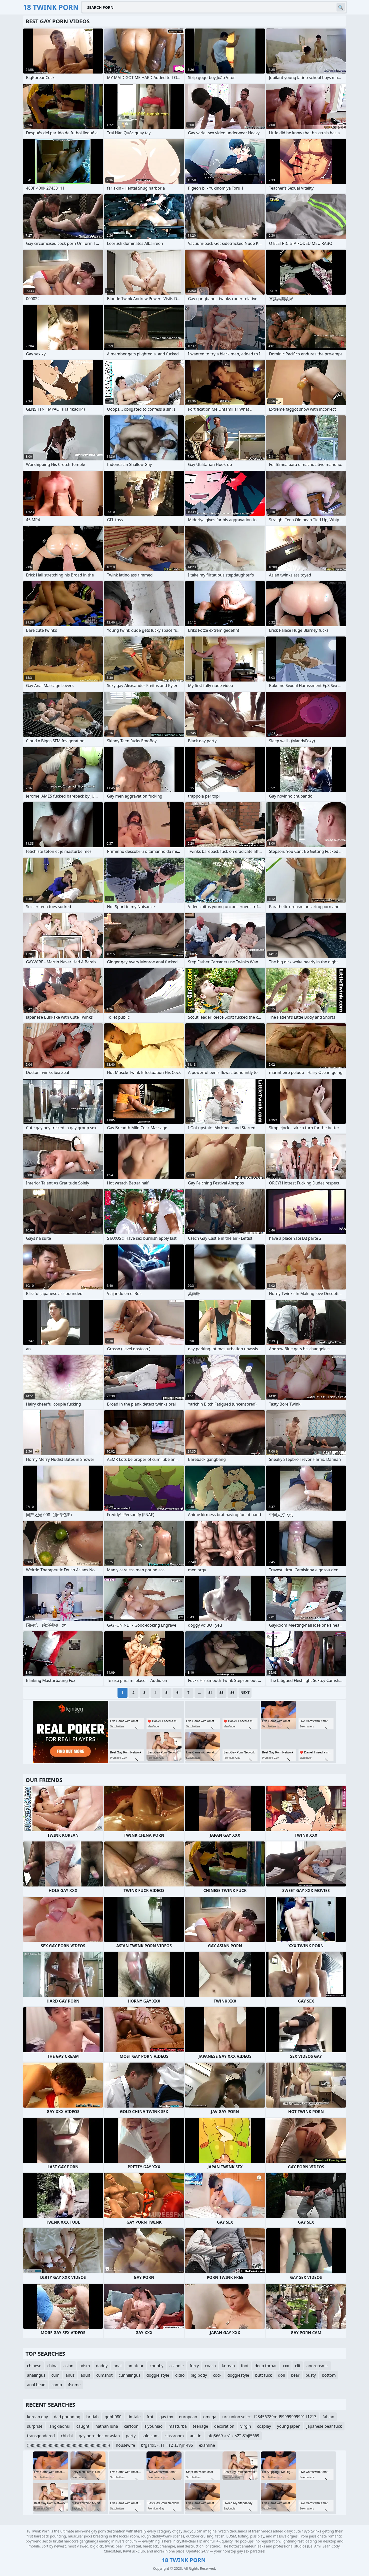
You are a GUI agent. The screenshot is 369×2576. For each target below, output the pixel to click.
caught (82, 2426)
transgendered (41, 2435)
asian (69, 2365)
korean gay (37, 2416)
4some (74, 2384)
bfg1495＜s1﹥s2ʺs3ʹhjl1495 (167, 2445)
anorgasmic (317, 2365)
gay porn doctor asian (99, 2435)
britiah (92, 2416)
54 (210, 1692)
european (188, 2416)
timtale (134, 2416)
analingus (36, 2375)
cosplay (264, 2426)
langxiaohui (59, 2426)
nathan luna (106, 2426)
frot (149, 2416)
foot (245, 2365)
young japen (288, 2426)
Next (245, 1692)
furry (194, 2365)
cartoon (131, 2426)
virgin (245, 2426)
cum (55, 2375)
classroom (174, 2435)
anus (70, 2375)
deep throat (265, 2365)
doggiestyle (238, 2375)
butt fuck (263, 2375)
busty (311, 2375)
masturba (177, 2426)
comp (57, 2384)
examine (207, 2445)
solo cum (150, 2435)
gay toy (166, 2416)
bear (295, 2375)
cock (217, 2375)
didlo (180, 2375)
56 (232, 1692)
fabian (328, 2416)
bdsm (85, 2365)
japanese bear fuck (324, 2426)
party (131, 2435)
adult (85, 2375)
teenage (200, 2426)
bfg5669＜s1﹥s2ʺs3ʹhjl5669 (234, 2435)
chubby (157, 2365)
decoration (224, 2426)
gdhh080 (113, 2416)
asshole (177, 2365)
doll (281, 2375)
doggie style (157, 2375)
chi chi (67, 2435)
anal (118, 2365)
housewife (125, 2445)
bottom (329, 2375)
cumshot (104, 2375)
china (52, 2365)
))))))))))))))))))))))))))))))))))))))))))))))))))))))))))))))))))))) (68, 2445)
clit (297, 2365)
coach (210, 2365)
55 (222, 1692)
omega (209, 2416)
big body (198, 2375)
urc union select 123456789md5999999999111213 (269, 2416)
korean (228, 2365)
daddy (102, 2365)
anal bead (36, 2384)
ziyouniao (153, 2426)
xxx (286, 2365)
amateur (136, 2365)
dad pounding (67, 2416)
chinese (34, 2365)
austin (195, 2435)
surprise (34, 2426)
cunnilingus (129, 2375)
